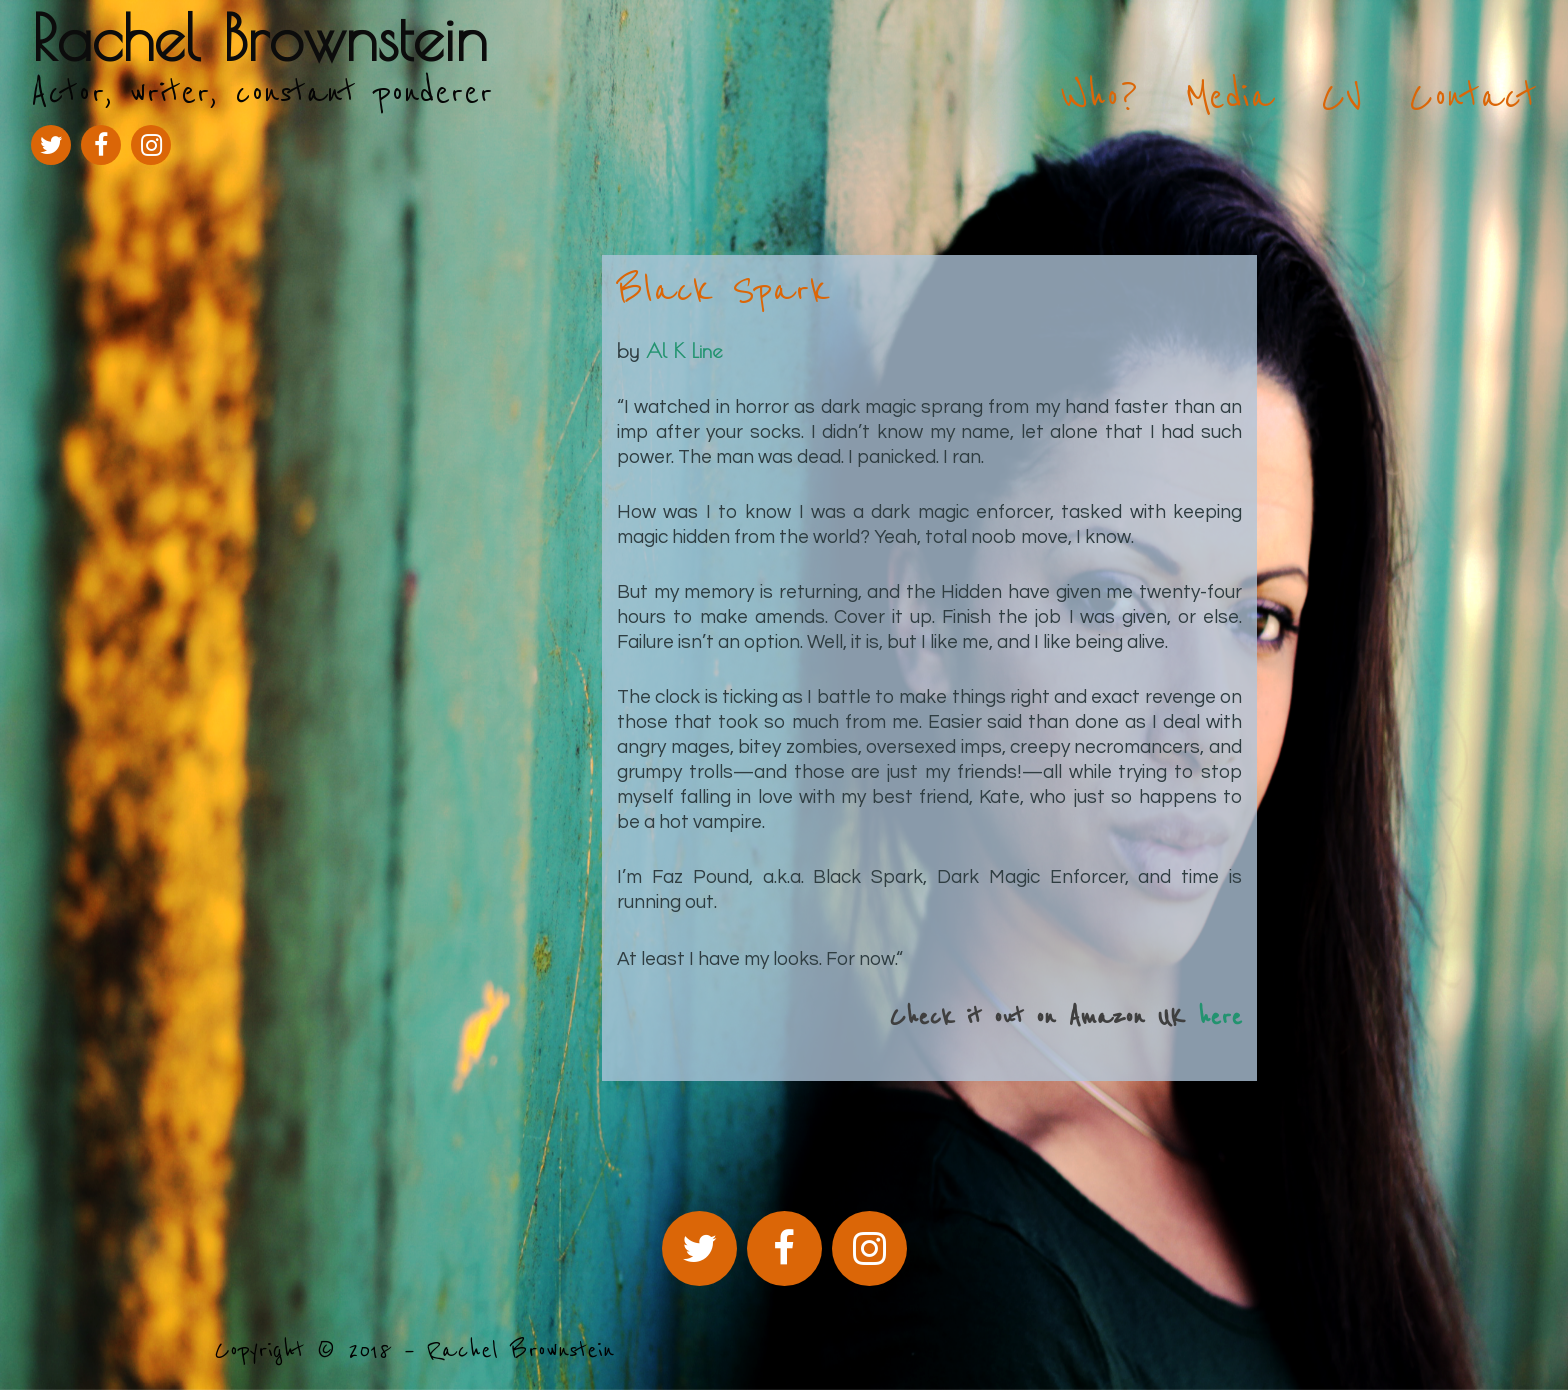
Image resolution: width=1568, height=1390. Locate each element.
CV (1341, 97)
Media (1229, 97)
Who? (1099, 97)
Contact (1473, 97)
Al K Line (684, 350)
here (1220, 1017)
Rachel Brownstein (259, 37)
